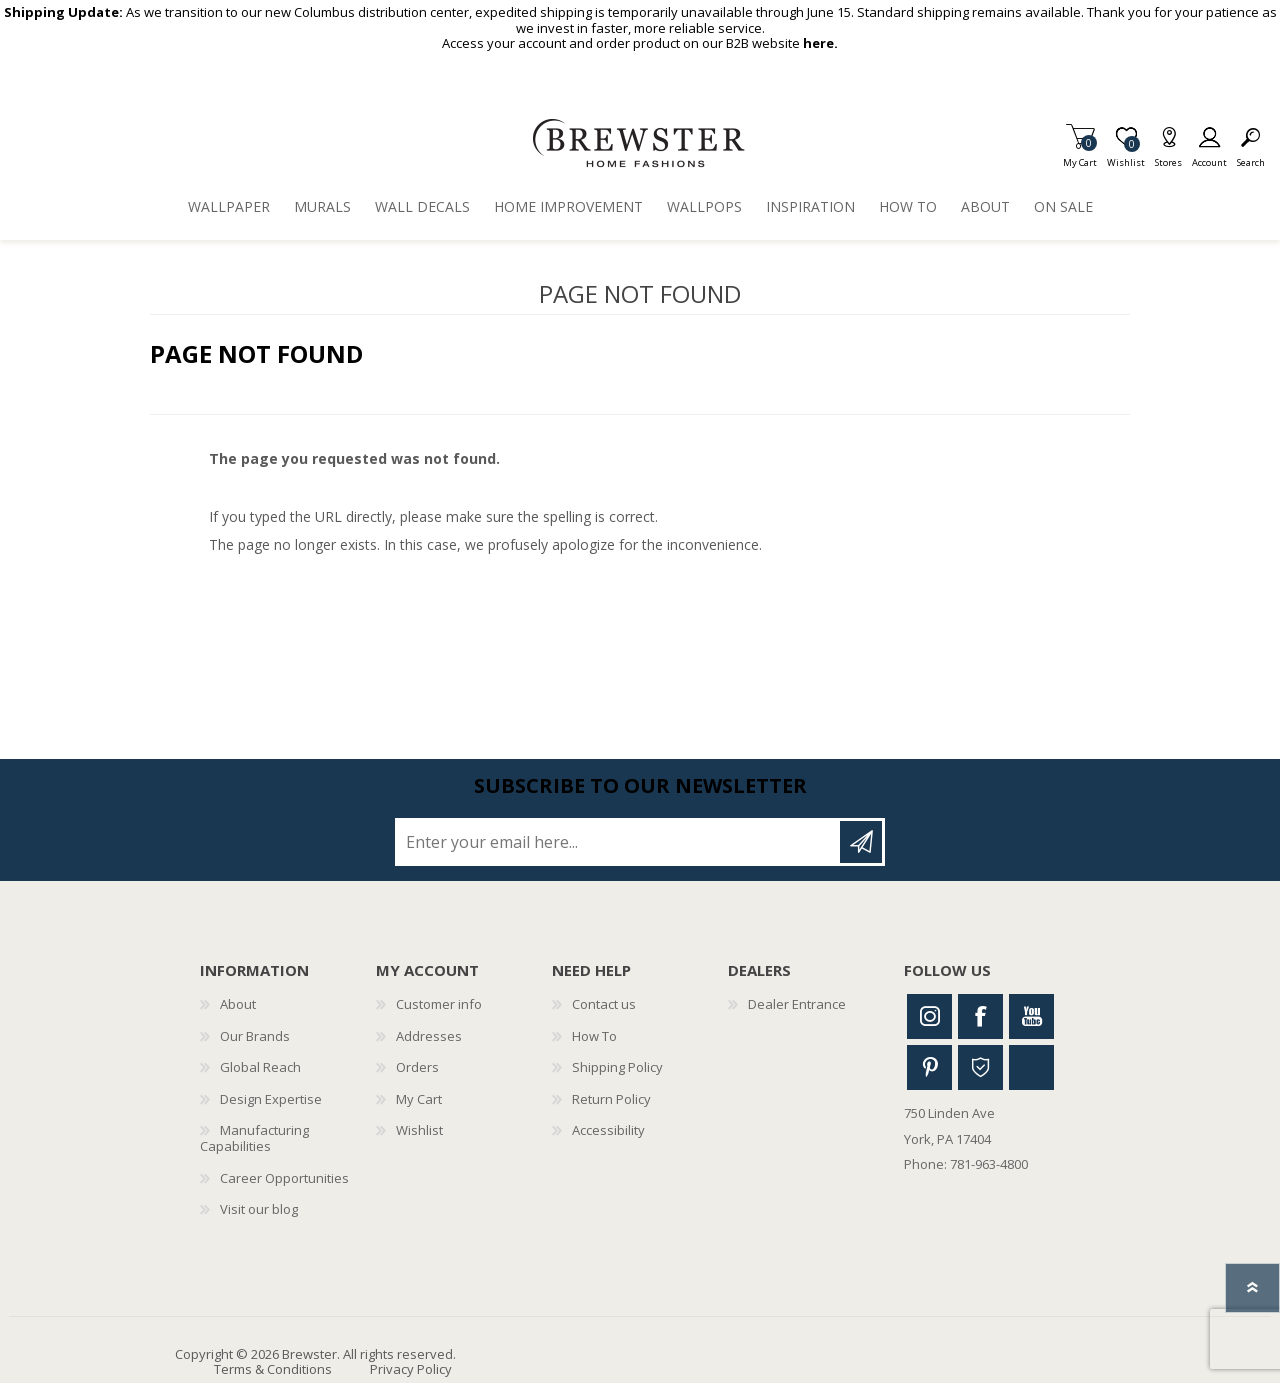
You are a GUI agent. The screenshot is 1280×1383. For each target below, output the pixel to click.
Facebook (980, 1016)
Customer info (439, 1004)
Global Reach (260, 1067)
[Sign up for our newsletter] (619, 842)
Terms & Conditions (273, 1369)
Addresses (429, 1036)
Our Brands (255, 1036)
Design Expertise (271, 1099)
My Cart (1080, 156)
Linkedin (1031, 1067)
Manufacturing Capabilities (254, 1138)
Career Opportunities (284, 1178)
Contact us (604, 1004)
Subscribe (861, 842)
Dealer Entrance (797, 1004)
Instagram (929, 1016)
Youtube (1031, 1016)
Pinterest (929, 1067)
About (238, 1004)
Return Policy (611, 1099)
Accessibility (608, 1130)
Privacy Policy (411, 1369)
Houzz (980, 1067)
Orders (417, 1067)
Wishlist (419, 1130)
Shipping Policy (617, 1067)
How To (594, 1036)
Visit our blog (259, 1209)
